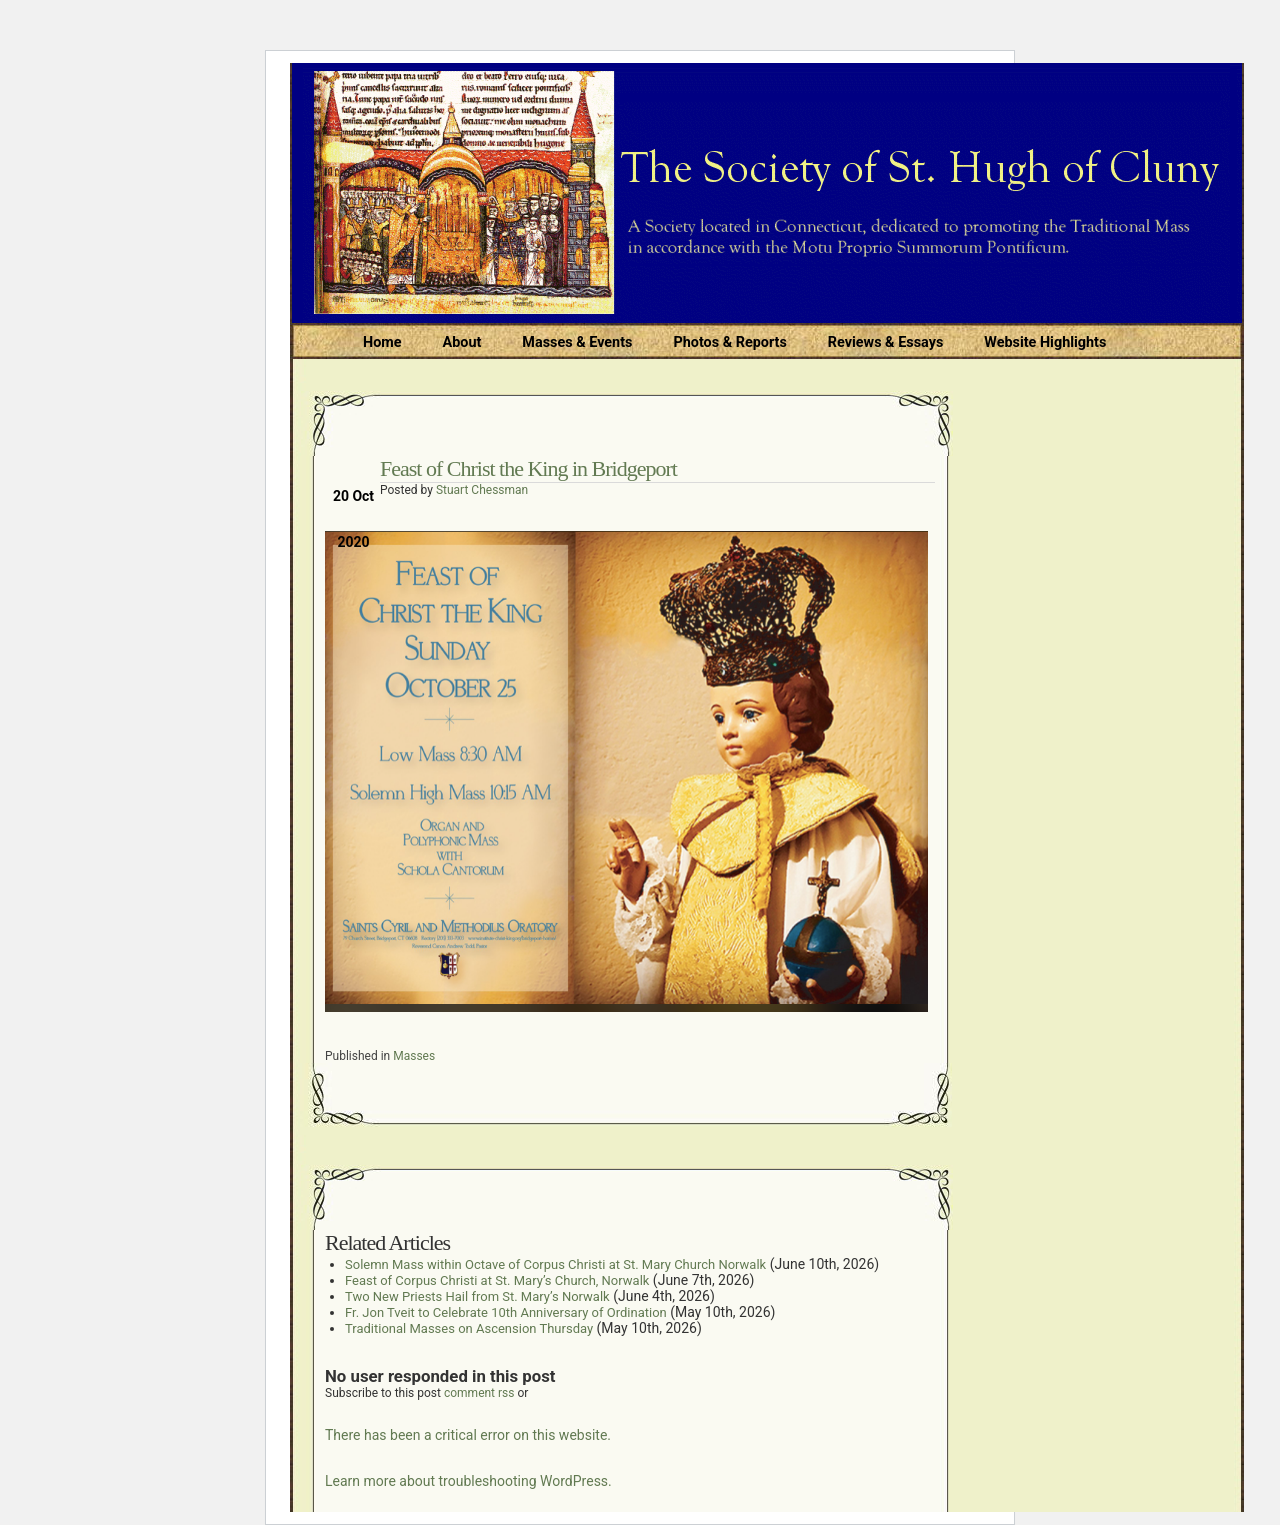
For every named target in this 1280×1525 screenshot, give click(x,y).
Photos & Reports (729, 342)
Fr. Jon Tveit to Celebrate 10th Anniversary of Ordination (506, 1312)
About (462, 342)
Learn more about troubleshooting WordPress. (468, 1481)
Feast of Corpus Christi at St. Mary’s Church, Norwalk (497, 1280)
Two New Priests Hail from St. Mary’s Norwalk (477, 1296)
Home (382, 342)
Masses (414, 1056)
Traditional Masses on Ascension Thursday (469, 1328)
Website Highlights (1045, 342)
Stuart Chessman (482, 490)
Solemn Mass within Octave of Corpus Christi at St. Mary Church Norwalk (555, 1264)
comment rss (479, 1393)
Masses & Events (577, 342)
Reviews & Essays (885, 342)
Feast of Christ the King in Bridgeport (528, 468)
